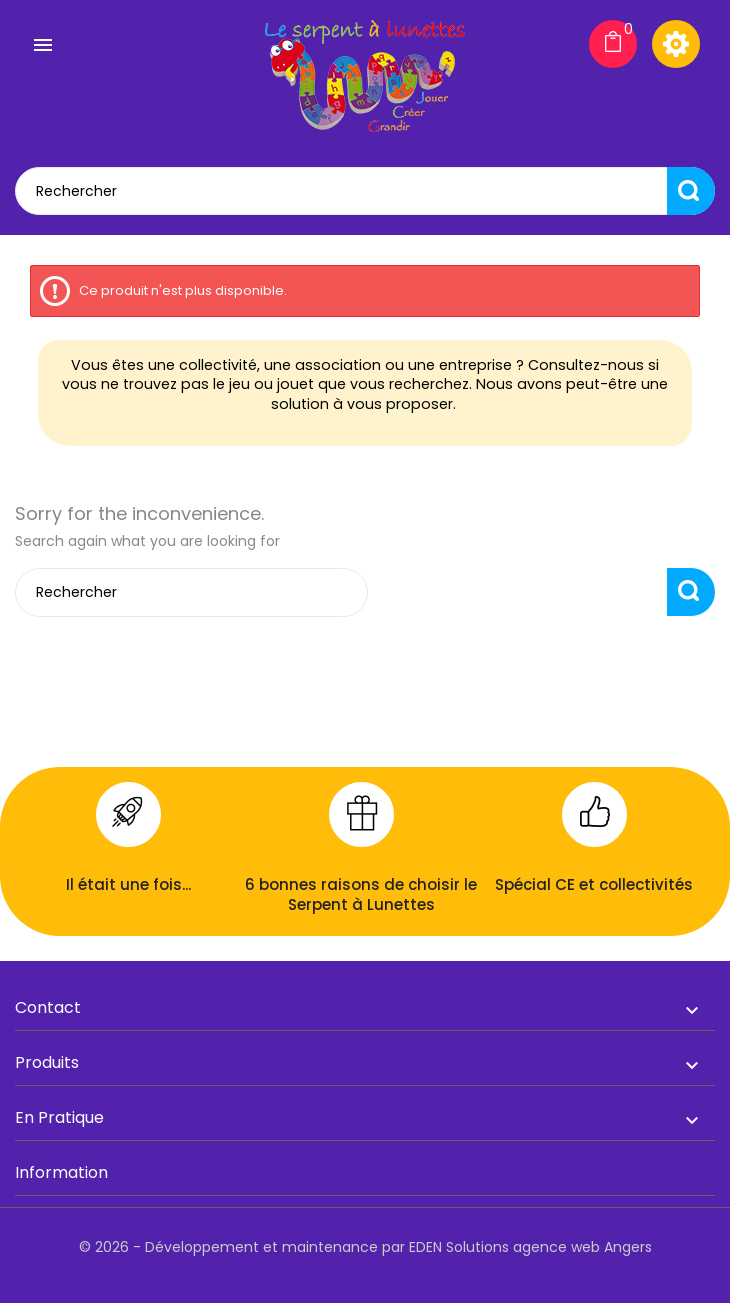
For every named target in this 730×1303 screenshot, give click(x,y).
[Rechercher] (365, 191)
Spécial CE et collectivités (594, 884)
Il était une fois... (128, 884)
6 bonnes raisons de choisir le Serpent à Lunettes (361, 894)
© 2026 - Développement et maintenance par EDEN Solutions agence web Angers (365, 1247)
